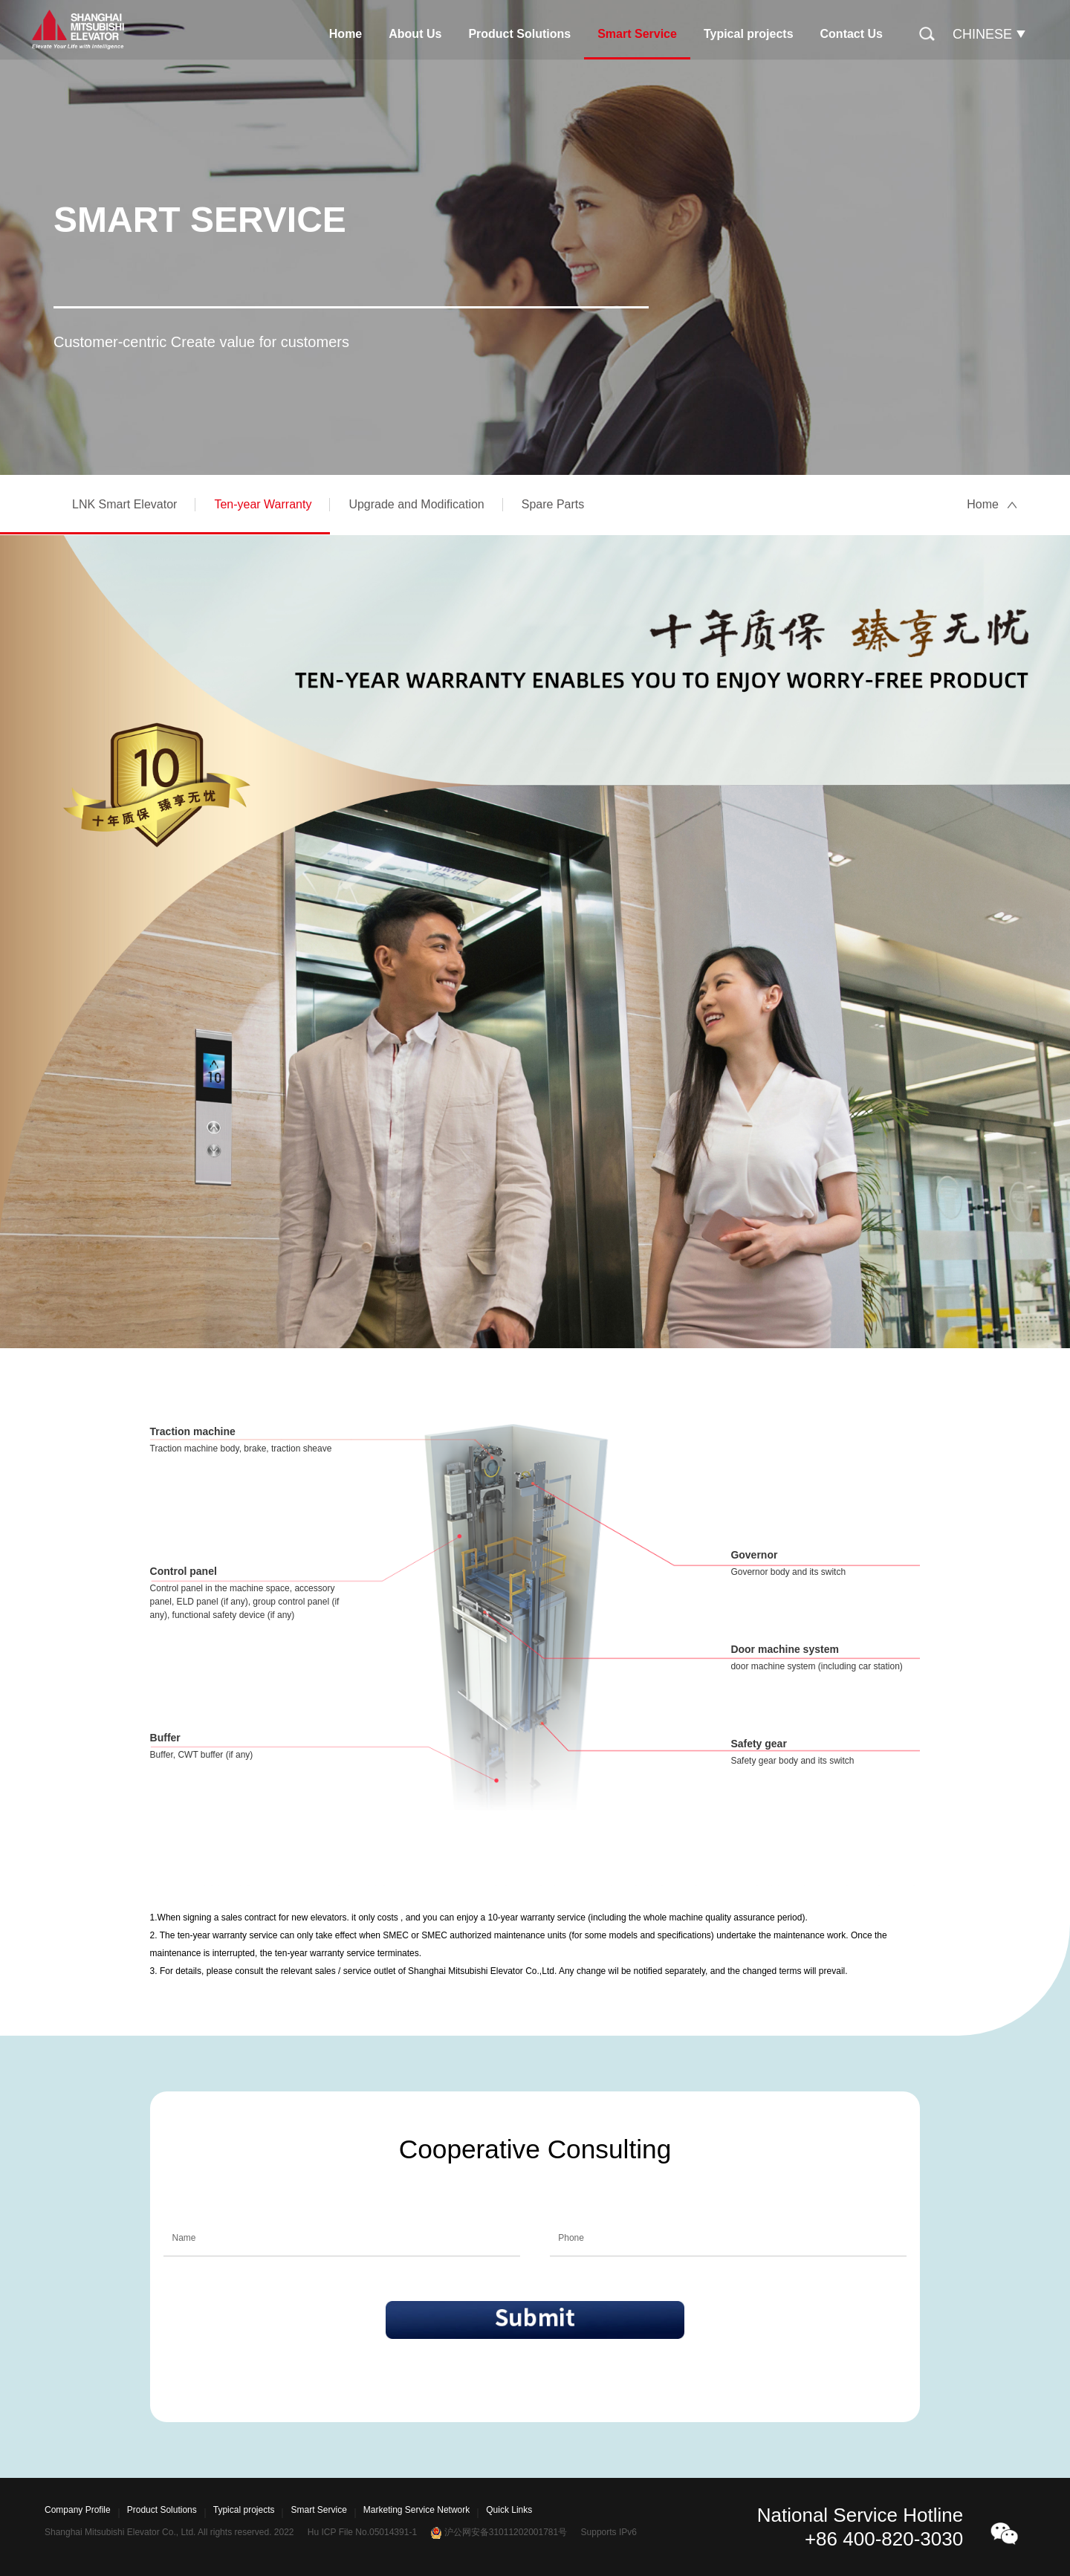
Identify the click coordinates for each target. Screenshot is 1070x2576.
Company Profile (78, 2510)
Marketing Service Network (416, 2510)
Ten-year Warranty (262, 504)
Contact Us (851, 33)
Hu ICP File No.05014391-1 (362, 2532)
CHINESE (982, 34)
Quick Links (509, 2510)
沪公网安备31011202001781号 (505, 2532)
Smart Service (637, 33)
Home (345, 33)
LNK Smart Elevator (124, 504)
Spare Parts (553, 504)
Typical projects (749, 33)
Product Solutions (519, 33)
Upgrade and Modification (416, 504)
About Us (415, 33)
